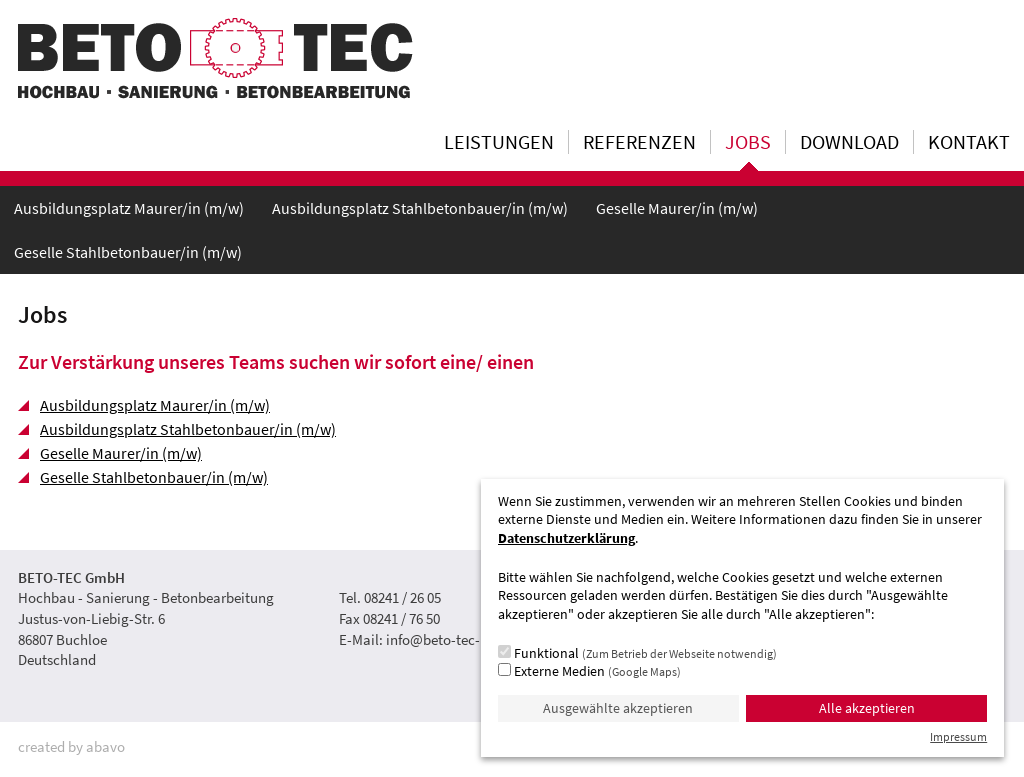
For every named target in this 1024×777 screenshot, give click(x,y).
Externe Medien (589, 671)
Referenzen (639, 142)
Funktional (637, 653)
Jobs (748, 142)
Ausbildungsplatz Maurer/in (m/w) (129, 208)
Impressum (958, 736)
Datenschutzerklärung (566, 538)
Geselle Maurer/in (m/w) (677, 208)
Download (849, 142)
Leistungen (499, 142)
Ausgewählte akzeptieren (618, 708)
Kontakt (969, 142)
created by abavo (71, 746)
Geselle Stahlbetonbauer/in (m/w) (128, 252)
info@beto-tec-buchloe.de (467, 639)
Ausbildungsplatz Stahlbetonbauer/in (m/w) (420, 208)
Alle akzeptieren (867, 708)
